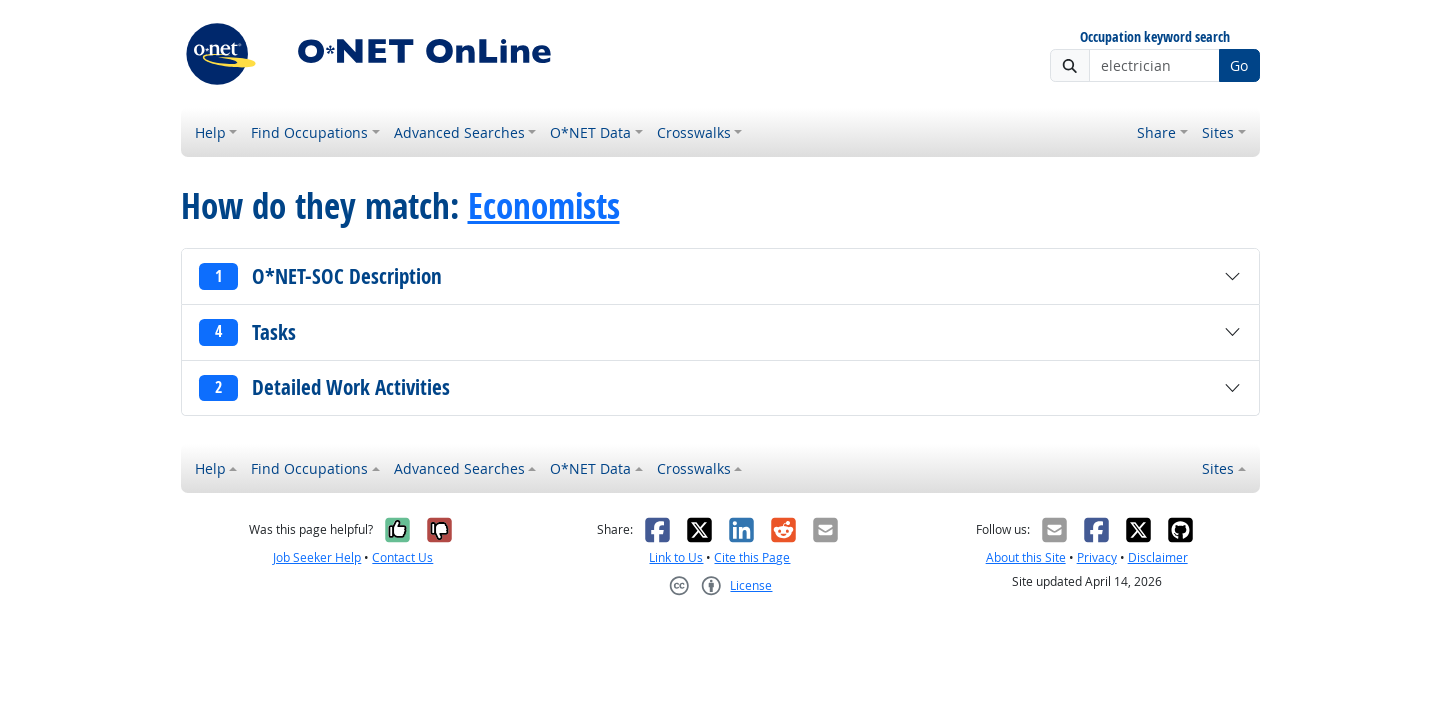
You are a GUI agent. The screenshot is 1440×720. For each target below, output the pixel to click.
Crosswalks (694, 132)
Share (1156, 132)
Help (210, 132)
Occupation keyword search (1155, 37)
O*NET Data (590, 132)
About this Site (1026, 557)
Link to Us (676, 557)
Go (1239, 65)
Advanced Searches (459, 132)
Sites (1218, 132)
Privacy (1097, 557)
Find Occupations (309, 132)
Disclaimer (1158, 557)
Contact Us (402, 557)
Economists (544, 206)
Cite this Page (752, 557)
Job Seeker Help (317, 557)
